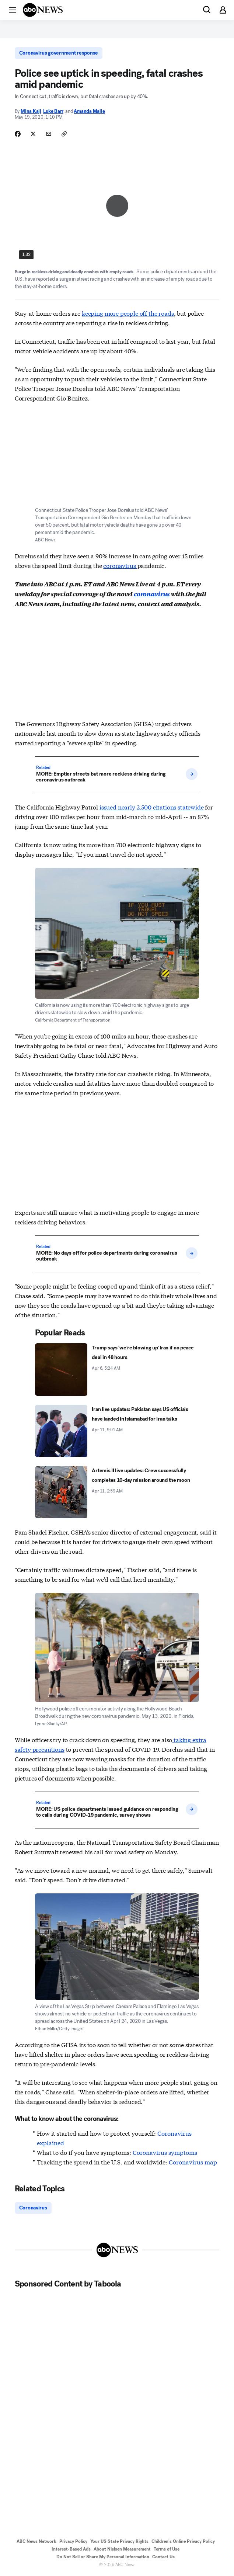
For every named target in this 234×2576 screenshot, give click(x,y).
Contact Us (163, 2557)
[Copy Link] (64, 133)
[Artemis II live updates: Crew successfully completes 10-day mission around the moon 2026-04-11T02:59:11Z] (117, 1492)
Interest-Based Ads (71, 2549)
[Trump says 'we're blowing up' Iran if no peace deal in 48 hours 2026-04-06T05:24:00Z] (117, 1369)
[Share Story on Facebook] (17, 133)
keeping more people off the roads (128, 313)
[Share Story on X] (33, 133)
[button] (12, 9)
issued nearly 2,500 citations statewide (151, 806)
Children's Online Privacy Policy (183, 2541)
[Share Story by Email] (48, 133)
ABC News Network (36, 2541)
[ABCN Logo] (43, 10)
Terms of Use (166, 2549)
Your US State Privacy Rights (119, 2541)
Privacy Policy (73, 2541)
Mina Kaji (31, 111)
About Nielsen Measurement (122, 2549)
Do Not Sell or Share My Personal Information (102, 2557)
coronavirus (120, 565)
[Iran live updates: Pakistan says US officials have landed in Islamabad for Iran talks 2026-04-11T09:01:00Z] (117, 1431)
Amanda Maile (89, 111)
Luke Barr (53, 111)
